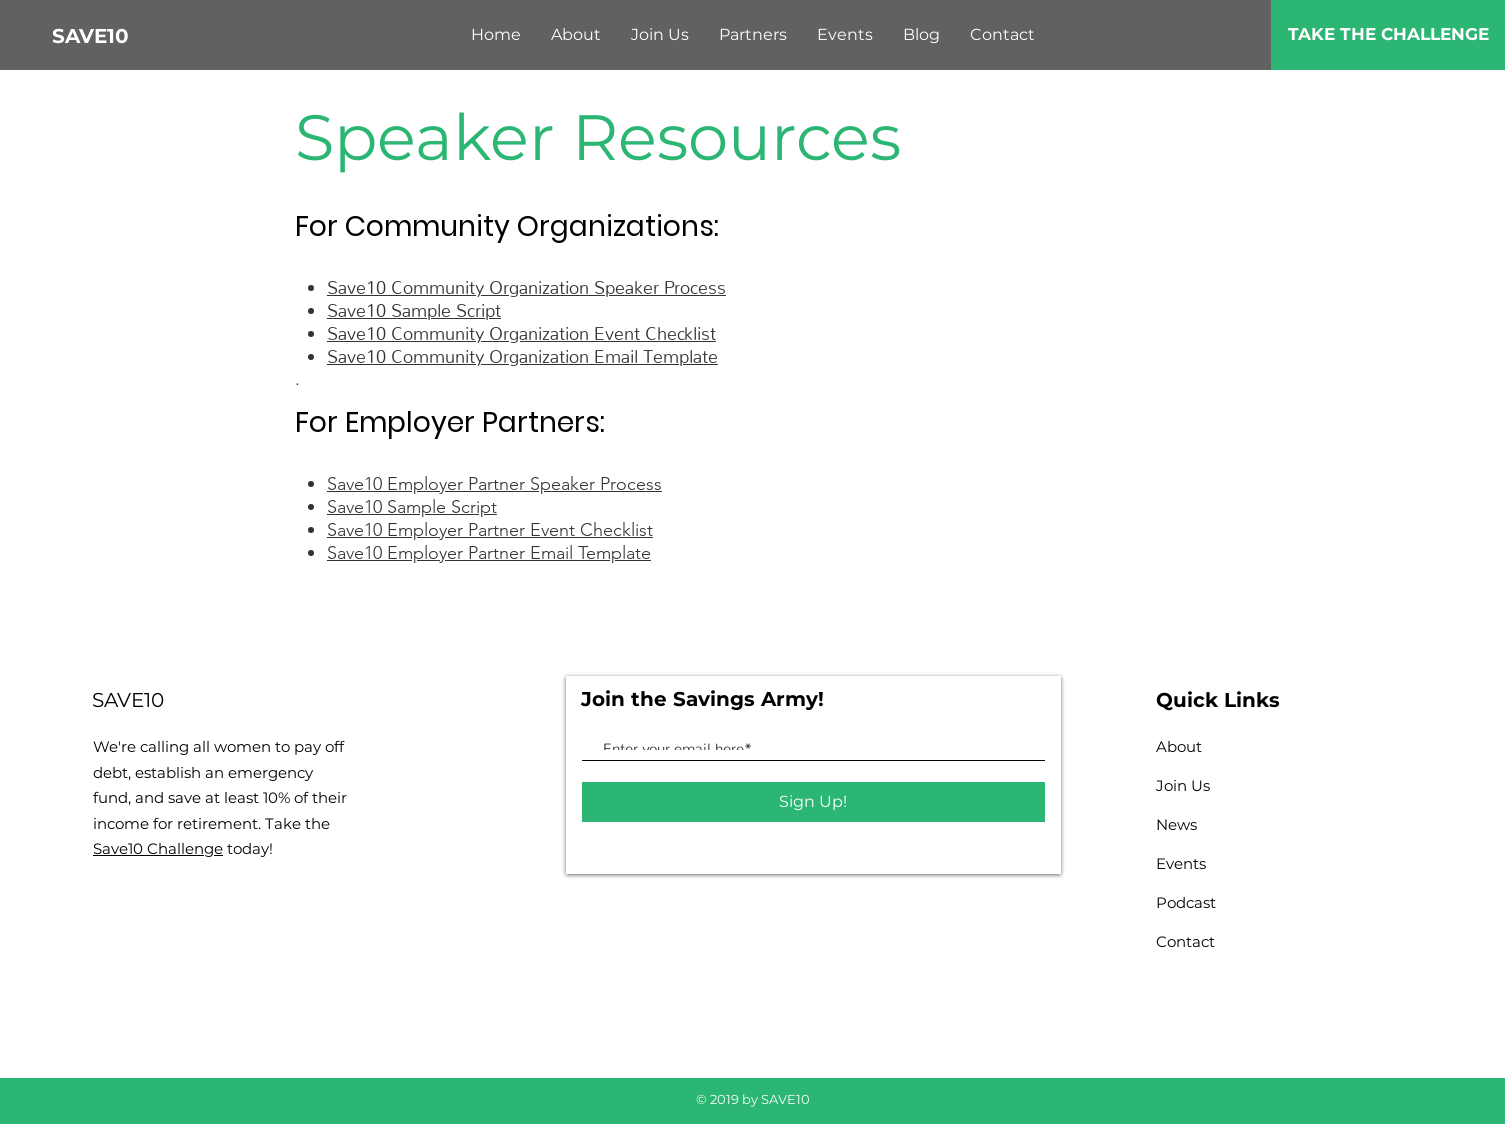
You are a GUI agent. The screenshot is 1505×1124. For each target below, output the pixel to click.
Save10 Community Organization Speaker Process (526, 282)
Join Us (1183, 785)
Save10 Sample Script (414, 305)
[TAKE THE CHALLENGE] (1388, 35)
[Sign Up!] (813, 802)
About (1179, 746)
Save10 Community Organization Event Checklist (521, 328)
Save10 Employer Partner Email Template (489, 553)
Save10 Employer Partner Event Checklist (490, 530)
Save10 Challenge (158, 848)
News (1176, 824)
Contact (1185, 941)
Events (1181, 863)
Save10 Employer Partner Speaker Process (494, 484)
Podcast (1186, 902)
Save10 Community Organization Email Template (522, 351)
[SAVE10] (120, 35)
